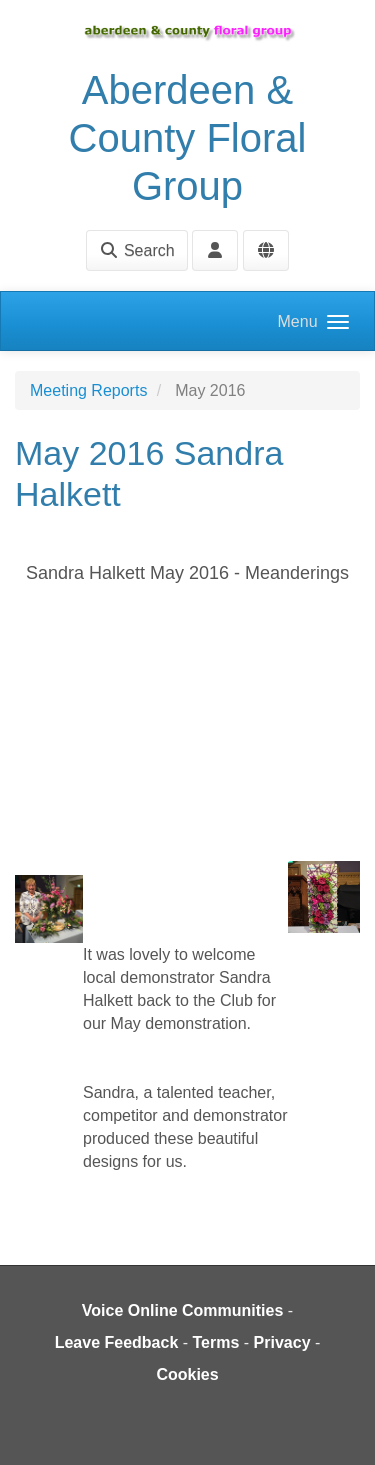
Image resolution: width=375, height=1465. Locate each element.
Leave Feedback (117, 1342)
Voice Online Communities (183, 1310)
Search (136, 250)
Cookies (187, 1374)
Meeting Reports (88, 390)
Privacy (282, 1342)
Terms (216, 1342)
